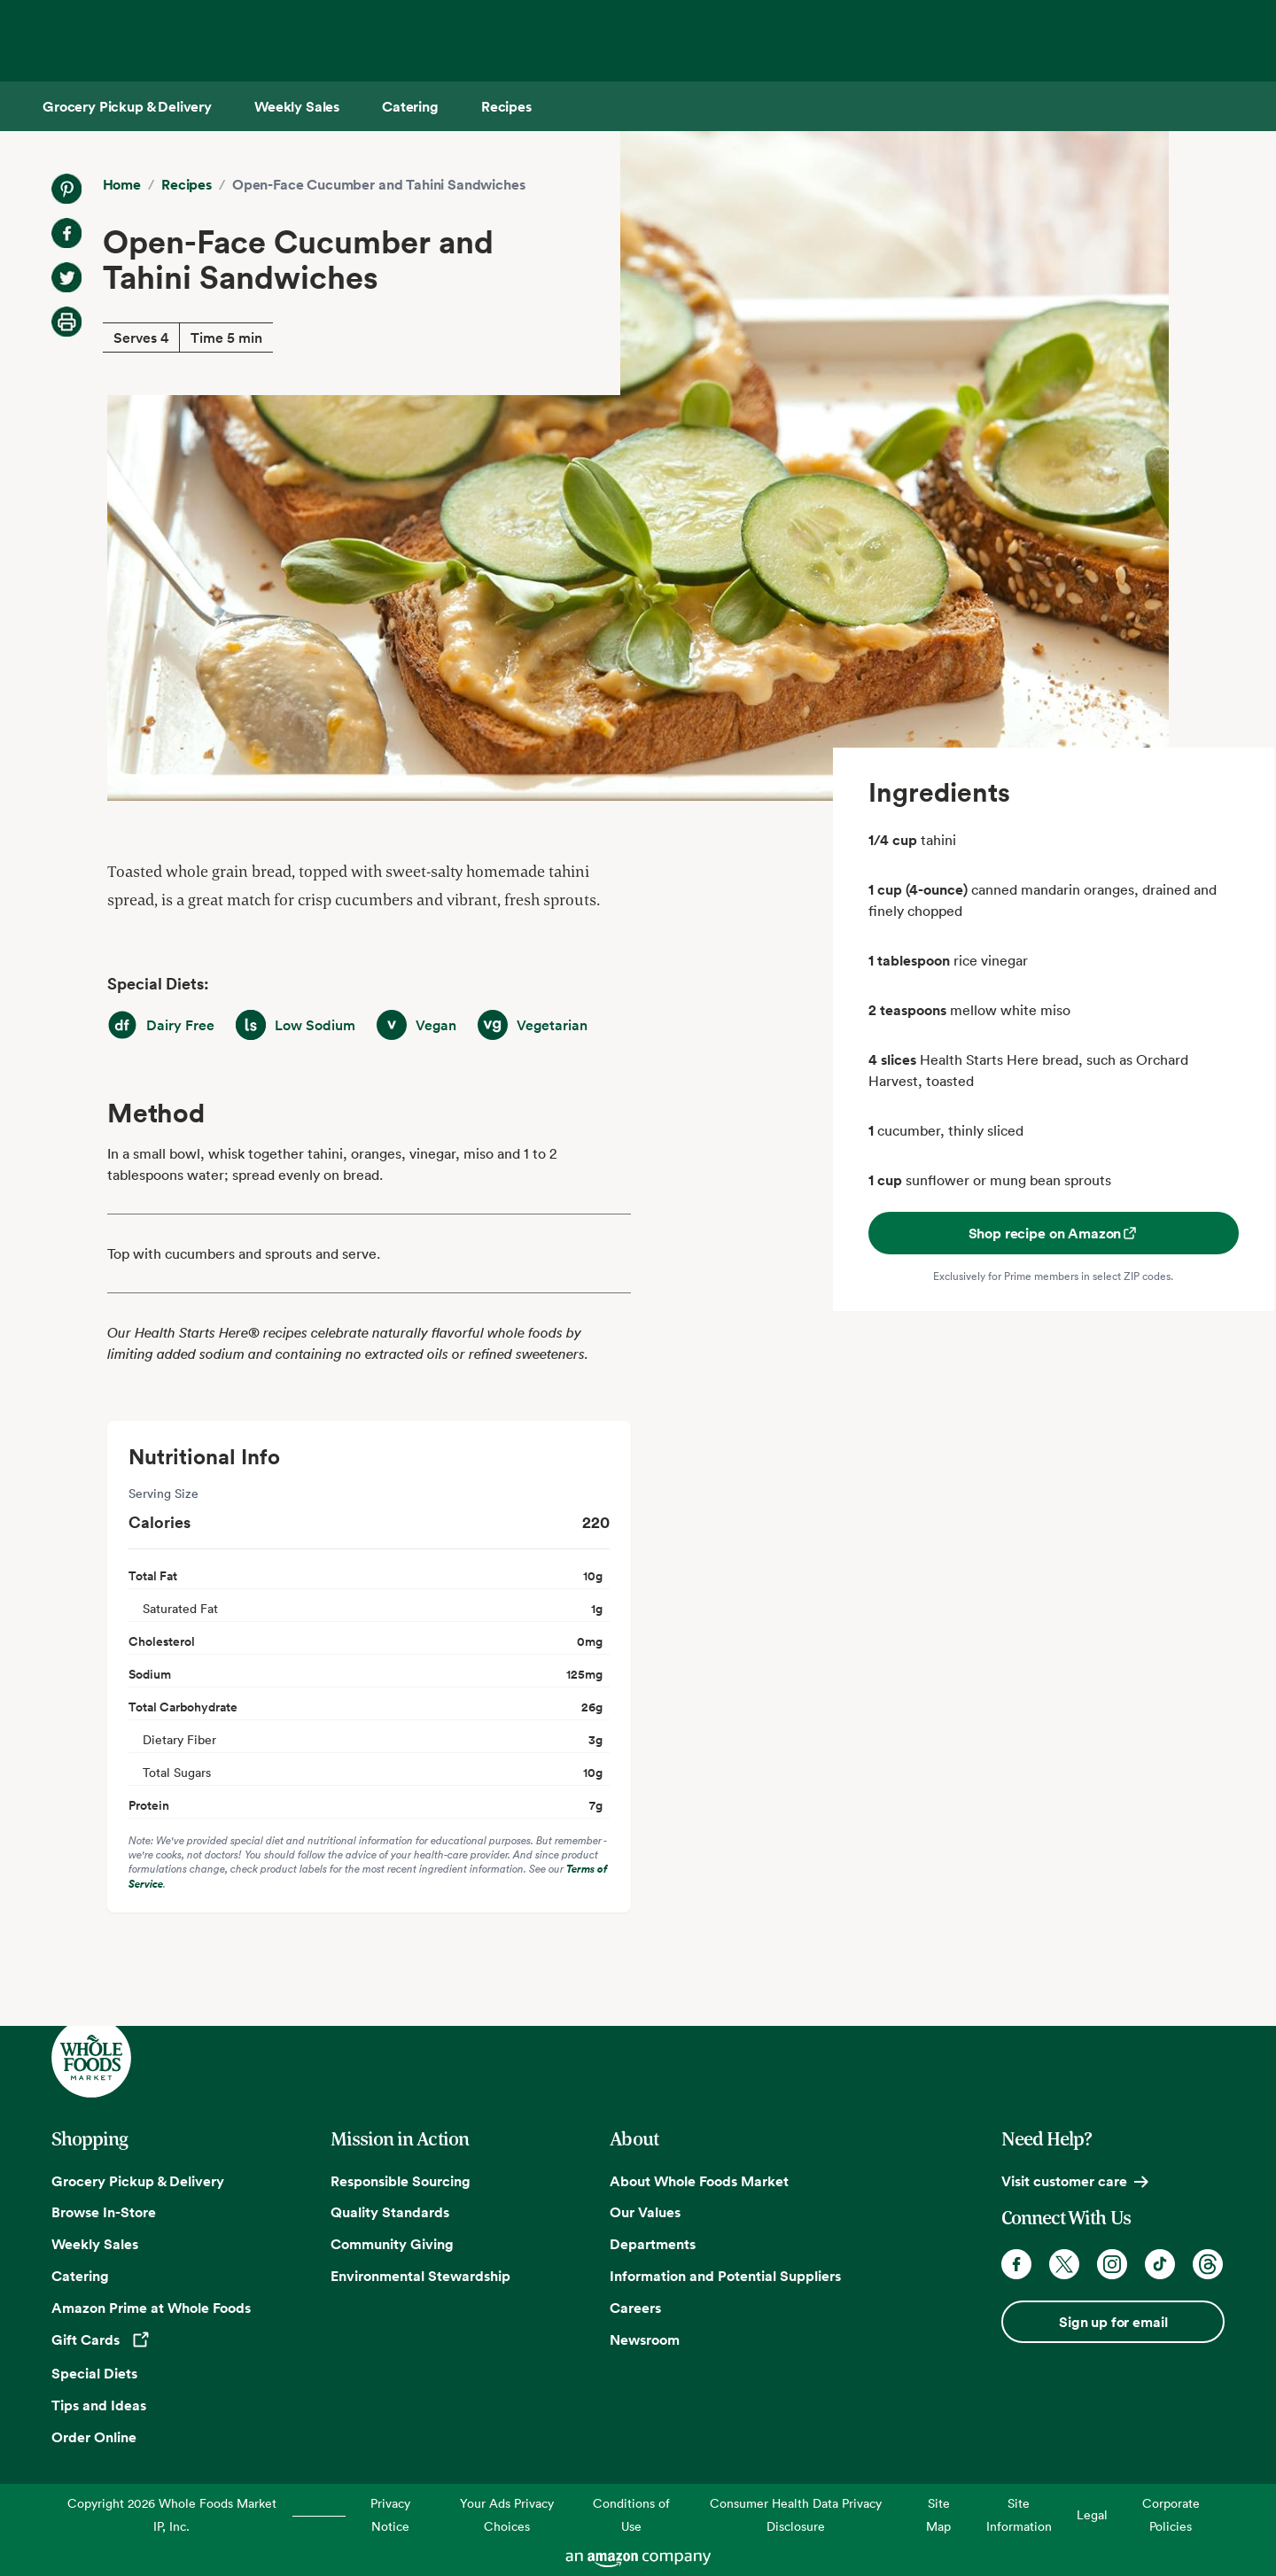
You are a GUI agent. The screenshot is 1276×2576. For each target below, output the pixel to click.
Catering (80, 2275)
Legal (1092, 2514)
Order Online (93, 2437)
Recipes (186, 184)
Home (122, 184)
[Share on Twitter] (66, 277)
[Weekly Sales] (296, 106)
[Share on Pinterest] (66, 189)
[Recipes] (506, 106)
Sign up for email (1113, 2322)
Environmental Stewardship (420, 2275)
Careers (635, 2307)
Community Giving (392, 2244)
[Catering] (410, 106)
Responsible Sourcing (401, 2181)
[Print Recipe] (66, 321)
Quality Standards (390, 2212)
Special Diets (94, 2373)
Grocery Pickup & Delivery (137, 2181)
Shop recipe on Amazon (1054, 1233)
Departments (653, 2244)
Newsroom (645, 2339)
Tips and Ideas (98, 2405)
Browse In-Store (103, 2212)
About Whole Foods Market (699, 2181)
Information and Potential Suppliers (725, 2275)
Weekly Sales (94, 2244)
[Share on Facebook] (66, 233)
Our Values (645, 2212)
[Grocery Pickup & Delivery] (127, 106)
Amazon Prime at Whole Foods (151, 2307)
